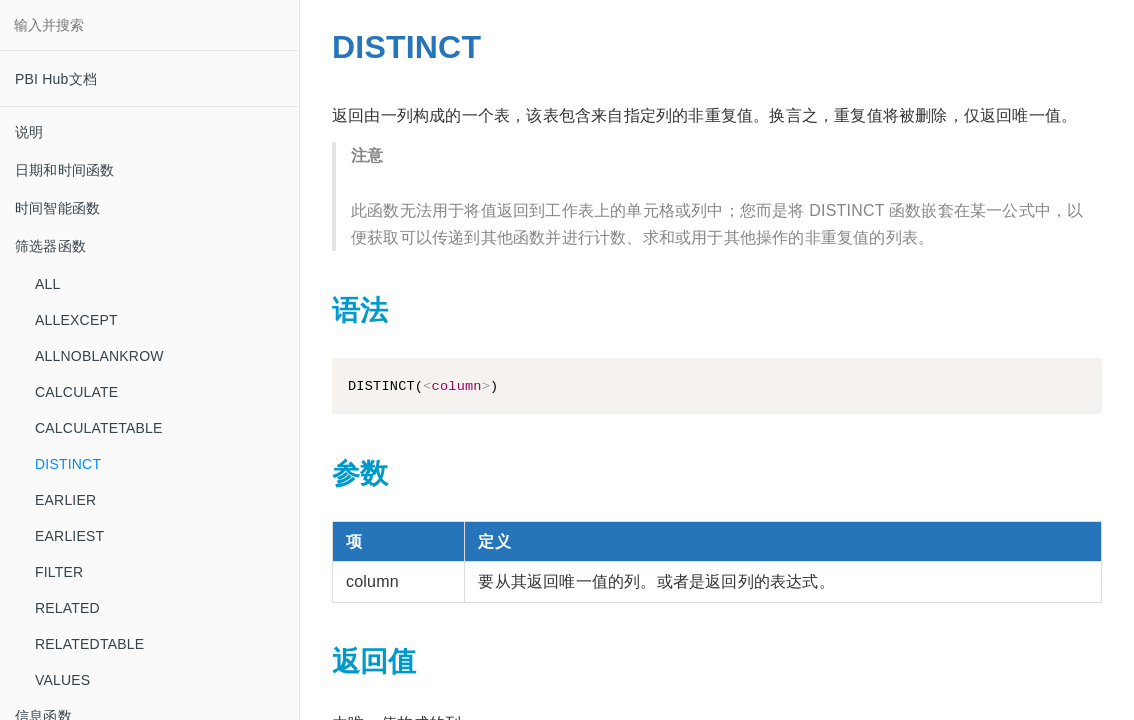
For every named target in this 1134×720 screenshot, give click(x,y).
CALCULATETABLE (99, 428)
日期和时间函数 (64, 170)
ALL (48, 284)
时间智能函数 (57, 208)
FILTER (59, 572)
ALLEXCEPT (76, 320)
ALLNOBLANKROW (99, 356)
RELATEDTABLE (89, 644)
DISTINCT (68, 464)
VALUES (62, 680)
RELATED (67, 608)
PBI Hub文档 (56, 79)
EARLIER (65, 500)
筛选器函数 (50, 246)
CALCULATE (76, 392)
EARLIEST (69, 536)
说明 (29, 132)
